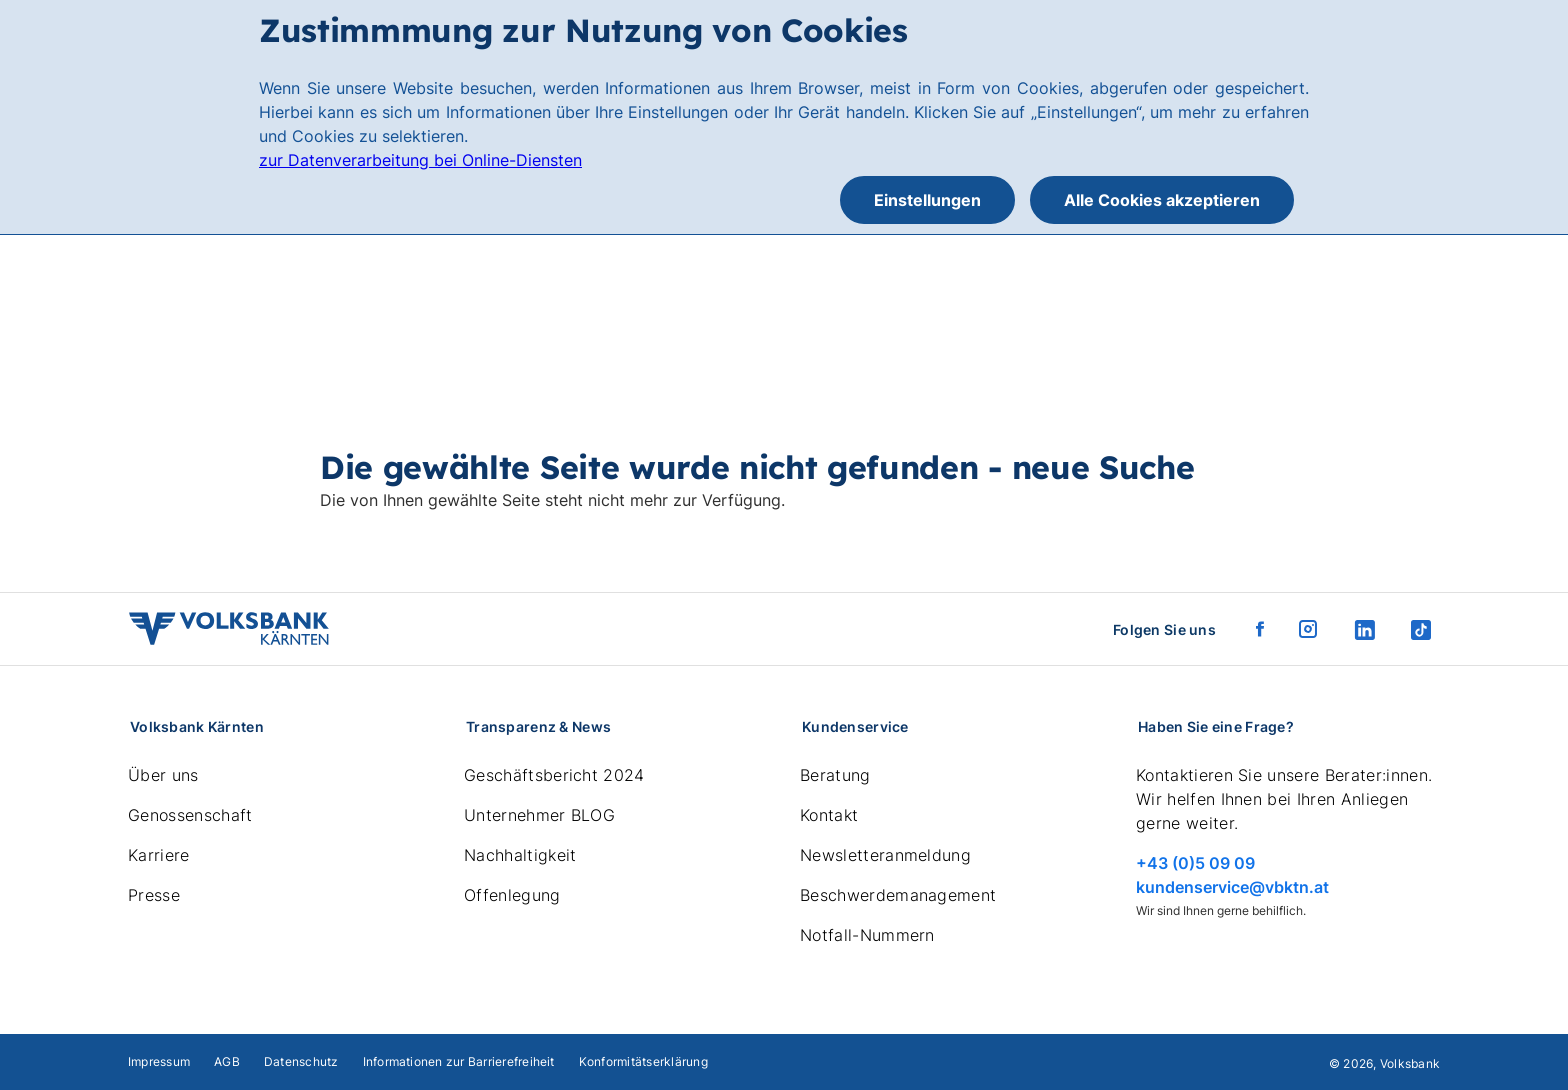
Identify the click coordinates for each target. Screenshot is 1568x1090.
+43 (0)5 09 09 (1195, 863)
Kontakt (829, 815)
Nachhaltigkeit (520, 855)
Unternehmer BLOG (539, 815)
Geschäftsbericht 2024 (554, 775)
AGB (227, 1061)
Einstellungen (927, 200)
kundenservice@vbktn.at (1232, 887)
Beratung (835, 775)
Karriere (159, 855)
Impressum (159, 1061)
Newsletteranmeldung (885, 855)
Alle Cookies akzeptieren (1162, 200)
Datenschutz (301, 1061)
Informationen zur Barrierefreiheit (459, 1061)
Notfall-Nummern (867, 935)
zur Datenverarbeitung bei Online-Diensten (420, 160)
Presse (154, 895)
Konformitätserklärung (643, 1061)
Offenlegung (512, 895)
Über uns (163, 775)
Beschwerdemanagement (898, 895)
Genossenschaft (190, 815)
